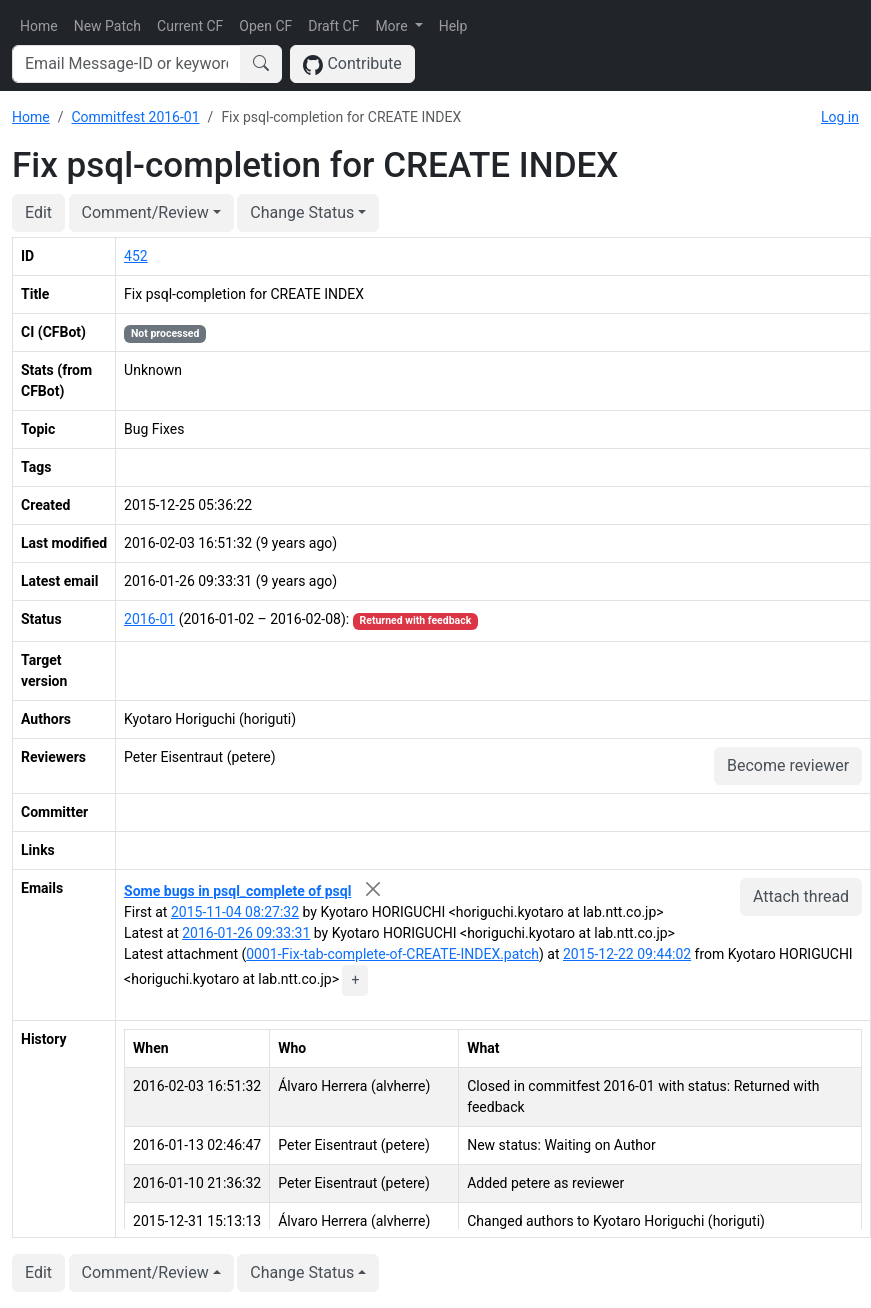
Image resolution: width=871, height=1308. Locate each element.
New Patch (107, 26)
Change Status (302, 212)
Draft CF (333, 26)
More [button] (393, 26)
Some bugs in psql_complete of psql (237, 891)
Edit (38, 212)
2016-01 (149, 619)
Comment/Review (145, 212)
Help (453, 26)
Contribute (352, 64)
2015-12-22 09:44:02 (627, 954)
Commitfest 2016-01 (135, 117)
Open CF (265, 26)
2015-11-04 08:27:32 (235, 912)
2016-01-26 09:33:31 (246, 933)
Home (39, 26)
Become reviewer (788, 765)
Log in (840, 117)
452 (136, 256)
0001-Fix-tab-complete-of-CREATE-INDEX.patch (392, 954)
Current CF (190, 26)
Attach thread (801, 896)
